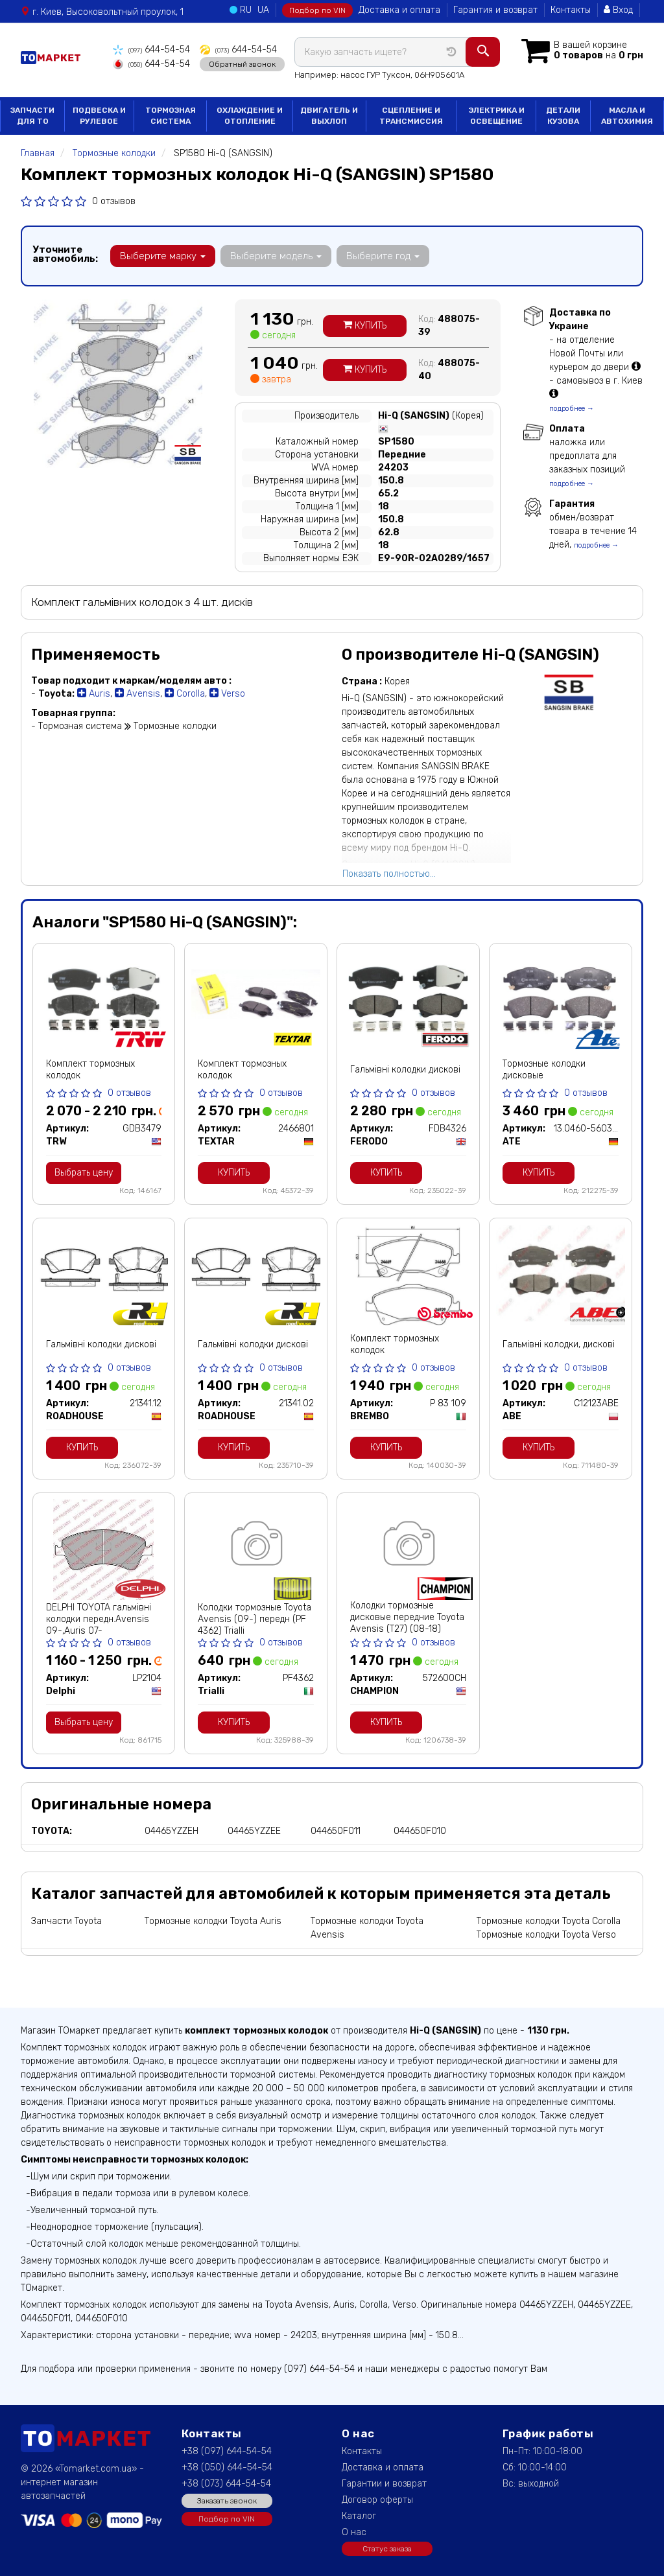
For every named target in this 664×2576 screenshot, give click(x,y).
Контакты (571, 10)
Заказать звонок (227, 2500)
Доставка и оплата (399, 10)
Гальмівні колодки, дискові (559, 1344)
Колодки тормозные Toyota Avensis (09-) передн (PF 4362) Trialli (254, 1619)
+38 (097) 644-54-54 (227, 2451)
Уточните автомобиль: (65, 254)
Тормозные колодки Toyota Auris (213, 1921)
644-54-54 (151, 49)
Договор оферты (377, 2499)
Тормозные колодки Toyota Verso (546, 1934)
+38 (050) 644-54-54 (227, 2467)
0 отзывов (114, 201)
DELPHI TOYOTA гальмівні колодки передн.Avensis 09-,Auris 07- (98, 1619)
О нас (354, 2532)
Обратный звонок (242, 64)
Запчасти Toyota (66, 1921)
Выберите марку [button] (163, 256)
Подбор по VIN (317, 10)
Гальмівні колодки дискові (405, 1069)
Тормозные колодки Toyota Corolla (549, 1921)
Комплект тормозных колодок (90, 1069)
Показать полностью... (389, 873)
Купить (364, 325)
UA (263, 10)
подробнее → (571, 408)
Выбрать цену (83, 1172)
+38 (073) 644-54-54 (226, 2483)
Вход (618, 10)
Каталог (359, 2516)
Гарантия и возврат (495, 10)
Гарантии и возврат (384, 2483)
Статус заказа (387, 2548)
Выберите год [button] (383, 256)
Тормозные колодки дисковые (544, 1069)
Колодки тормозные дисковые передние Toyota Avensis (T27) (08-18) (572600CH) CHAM (407, 1623)
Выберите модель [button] (276, 256)
